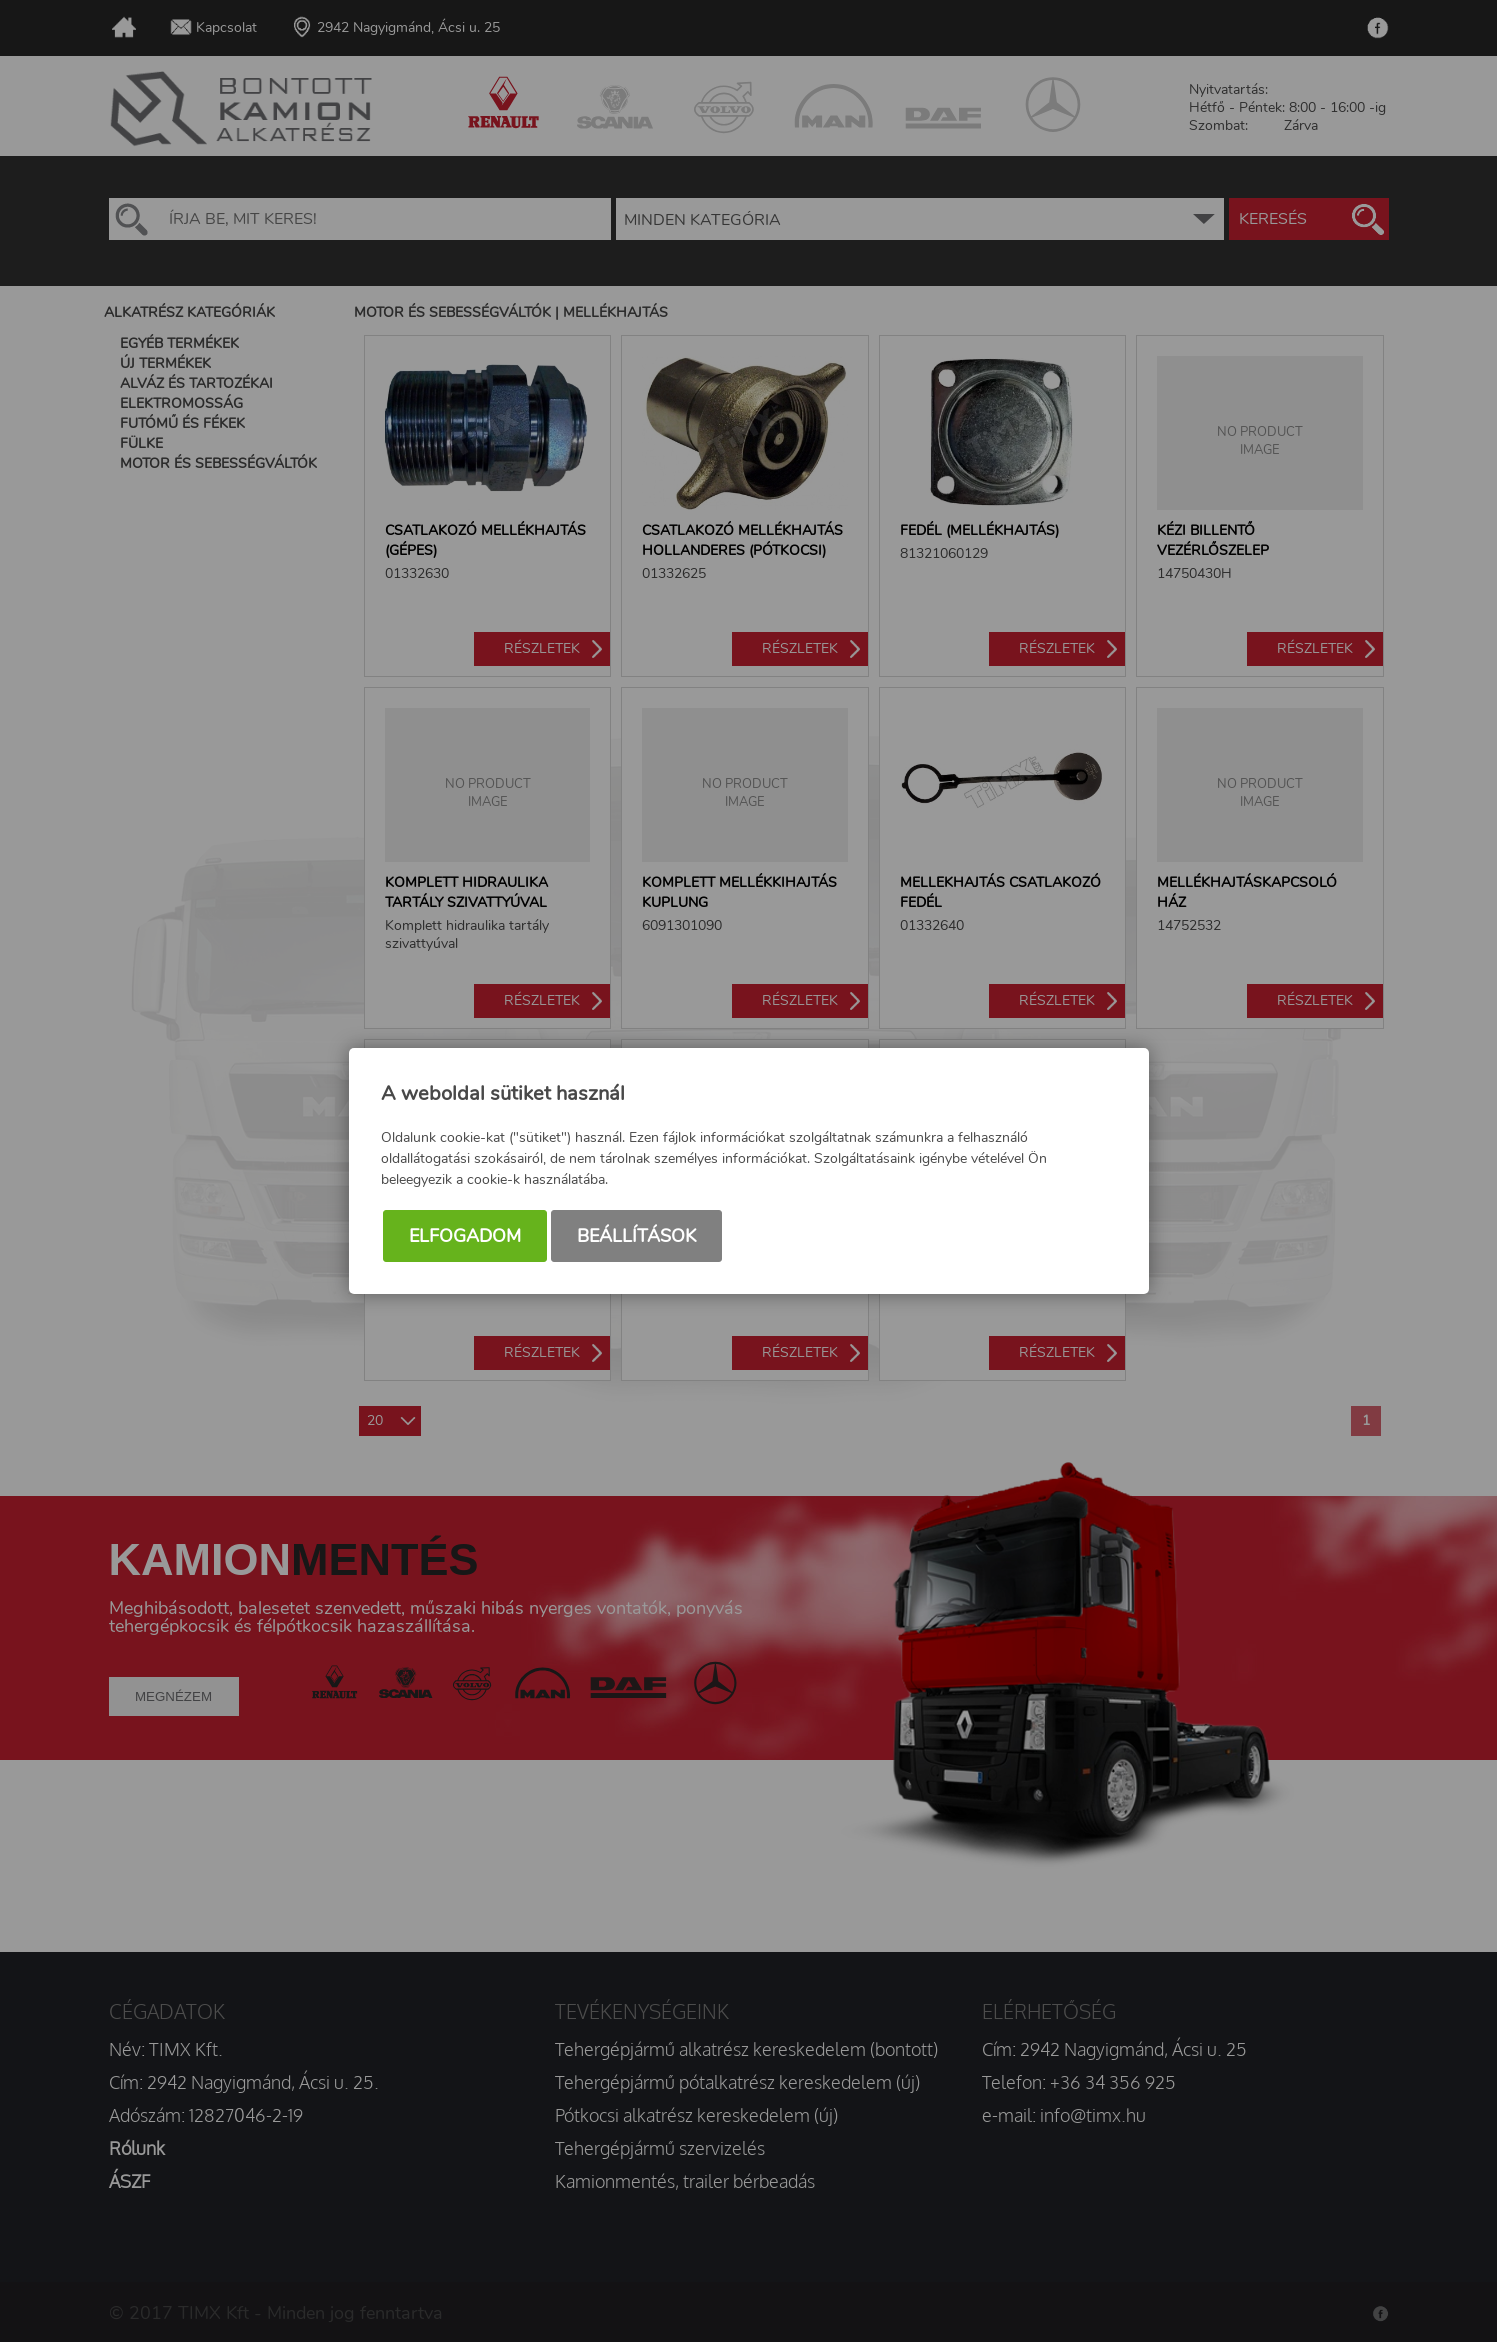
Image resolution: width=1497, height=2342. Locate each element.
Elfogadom (465, 1236)
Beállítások (636, 1236)
